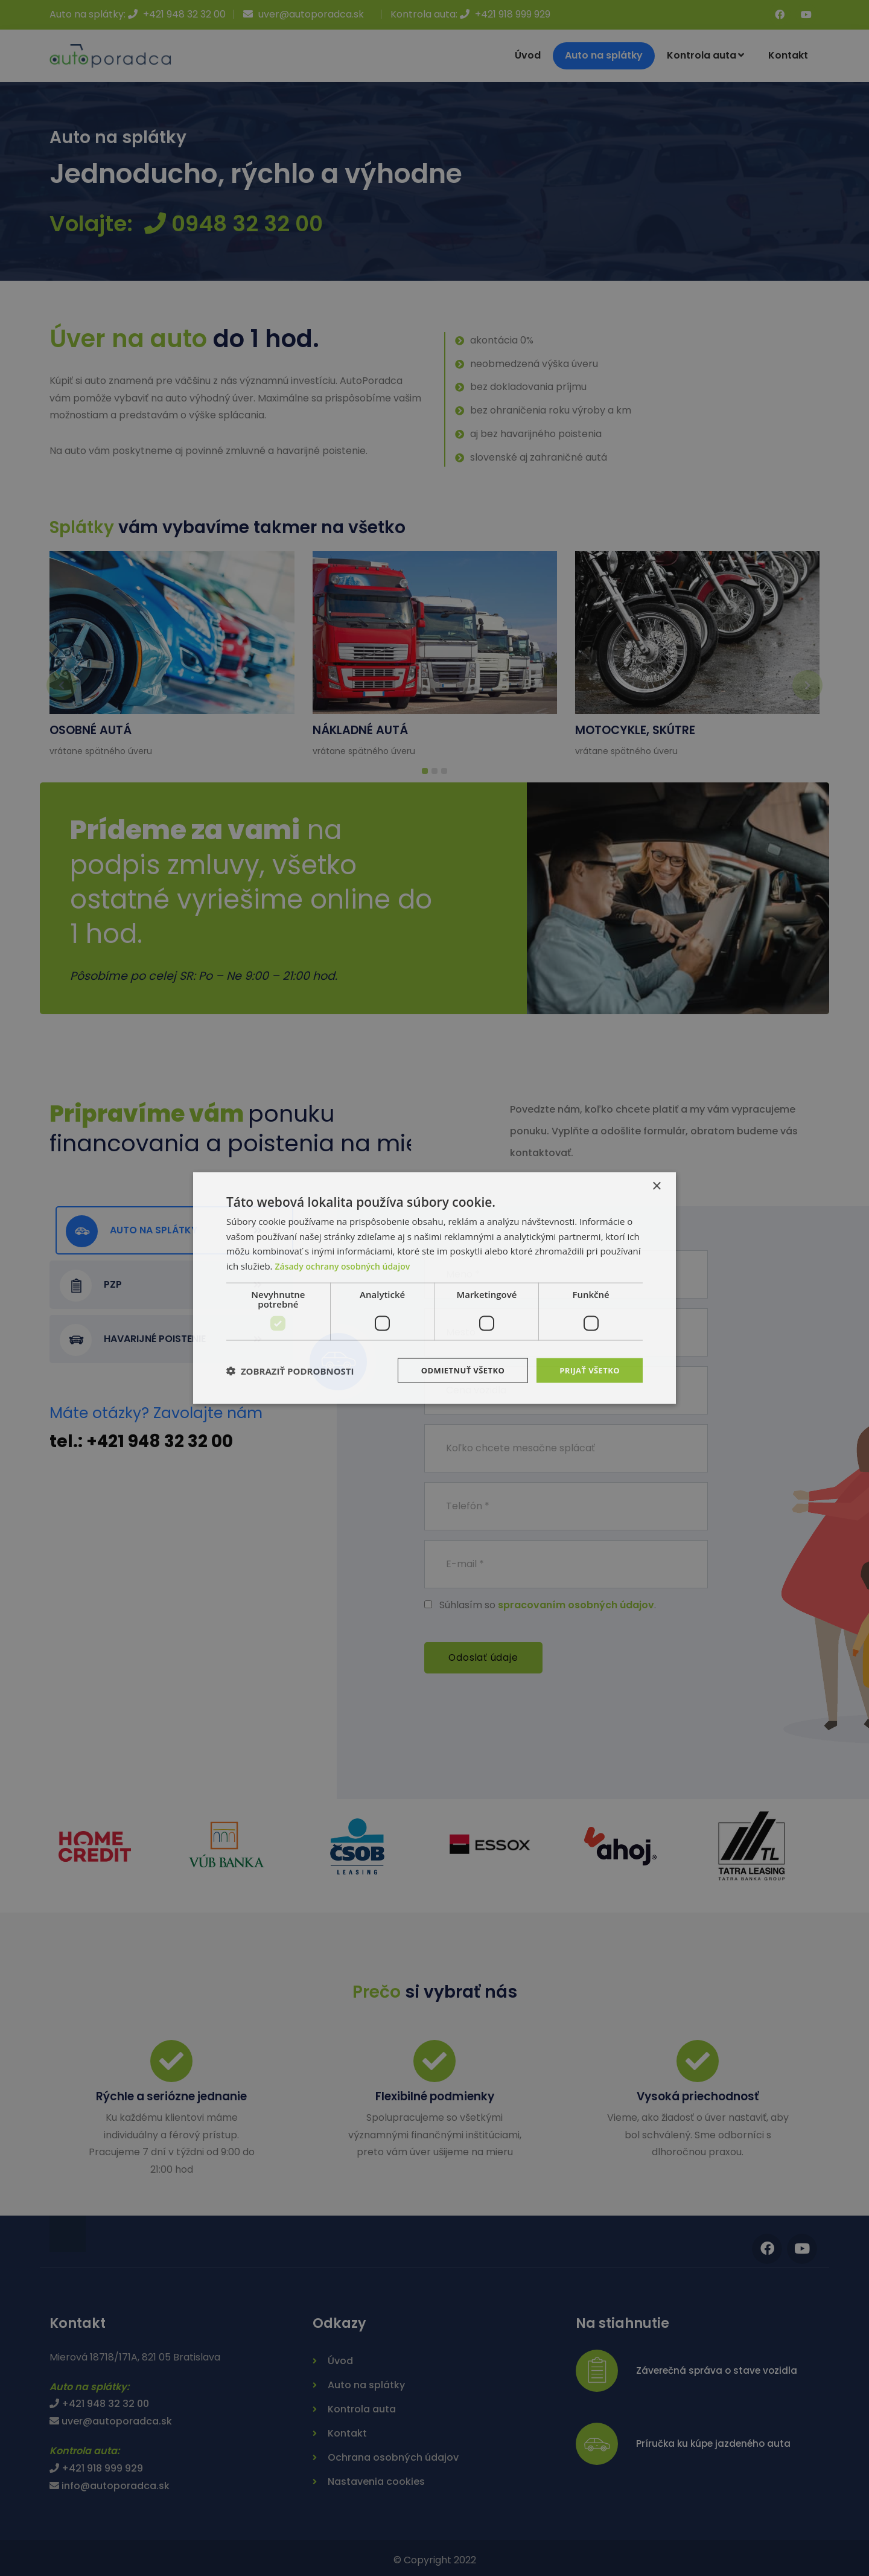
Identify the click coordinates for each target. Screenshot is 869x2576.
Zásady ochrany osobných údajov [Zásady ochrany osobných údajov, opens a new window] (347, 1265)
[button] (290, 1370)
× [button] (656, 1184)
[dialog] (434, 1288)
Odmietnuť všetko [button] (455, 1370)
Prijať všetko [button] (587, 1370)
